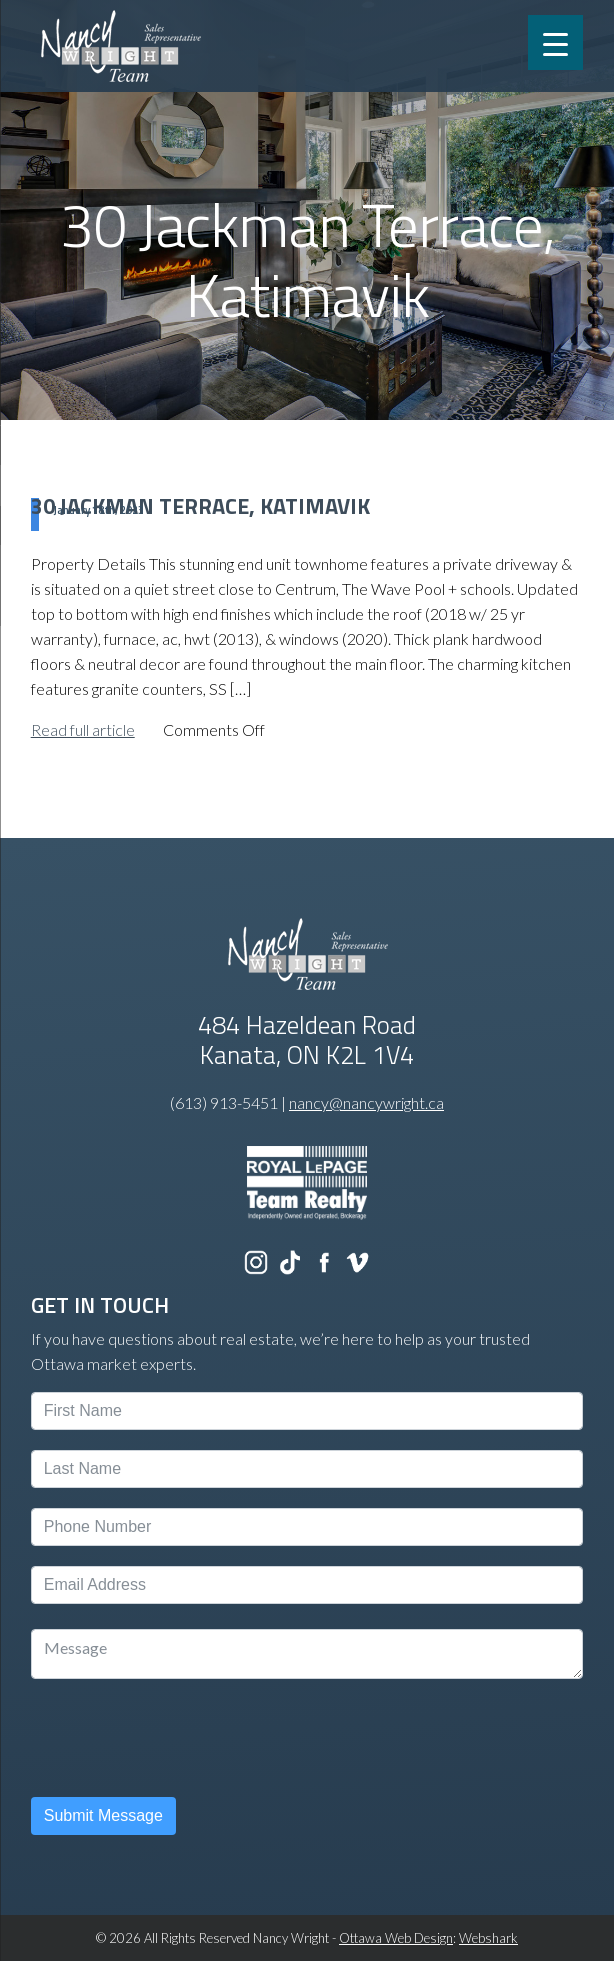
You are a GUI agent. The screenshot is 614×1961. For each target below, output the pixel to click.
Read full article (83, 729)
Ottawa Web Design (396, 1938)
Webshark (488, 1938)
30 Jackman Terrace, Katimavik (200, 506)
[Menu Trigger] (555, 42)
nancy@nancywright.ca (366, 1102)
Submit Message (103, 1815)
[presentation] (183, 1738)
